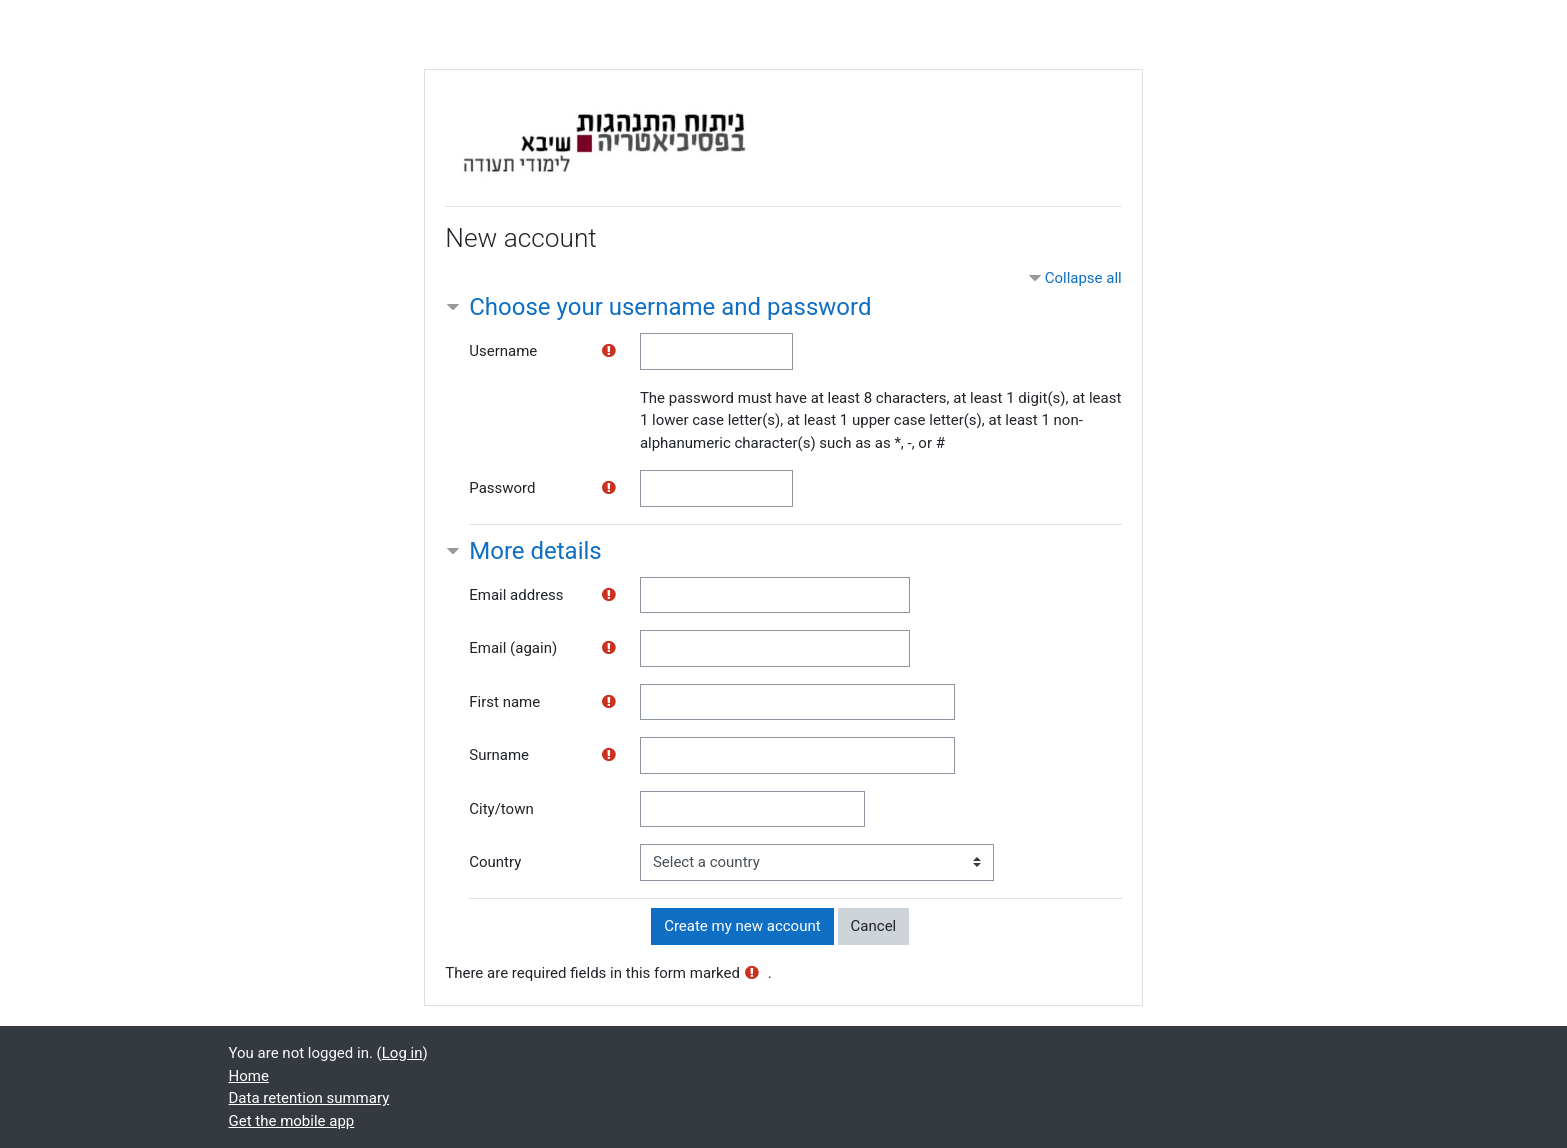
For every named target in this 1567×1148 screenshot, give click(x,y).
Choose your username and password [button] (670, 307)
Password (502, 488)
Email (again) (513, 648)
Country (495, 862)
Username (503, 351)
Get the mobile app (292, 1121)
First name (504, 702)
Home (249, 1076)
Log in (402, 1053)
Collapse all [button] (1083, 278)
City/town (501, 809)
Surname (499, 755)
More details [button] (535, 551)
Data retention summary (309, 1098)
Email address (516, 595)
